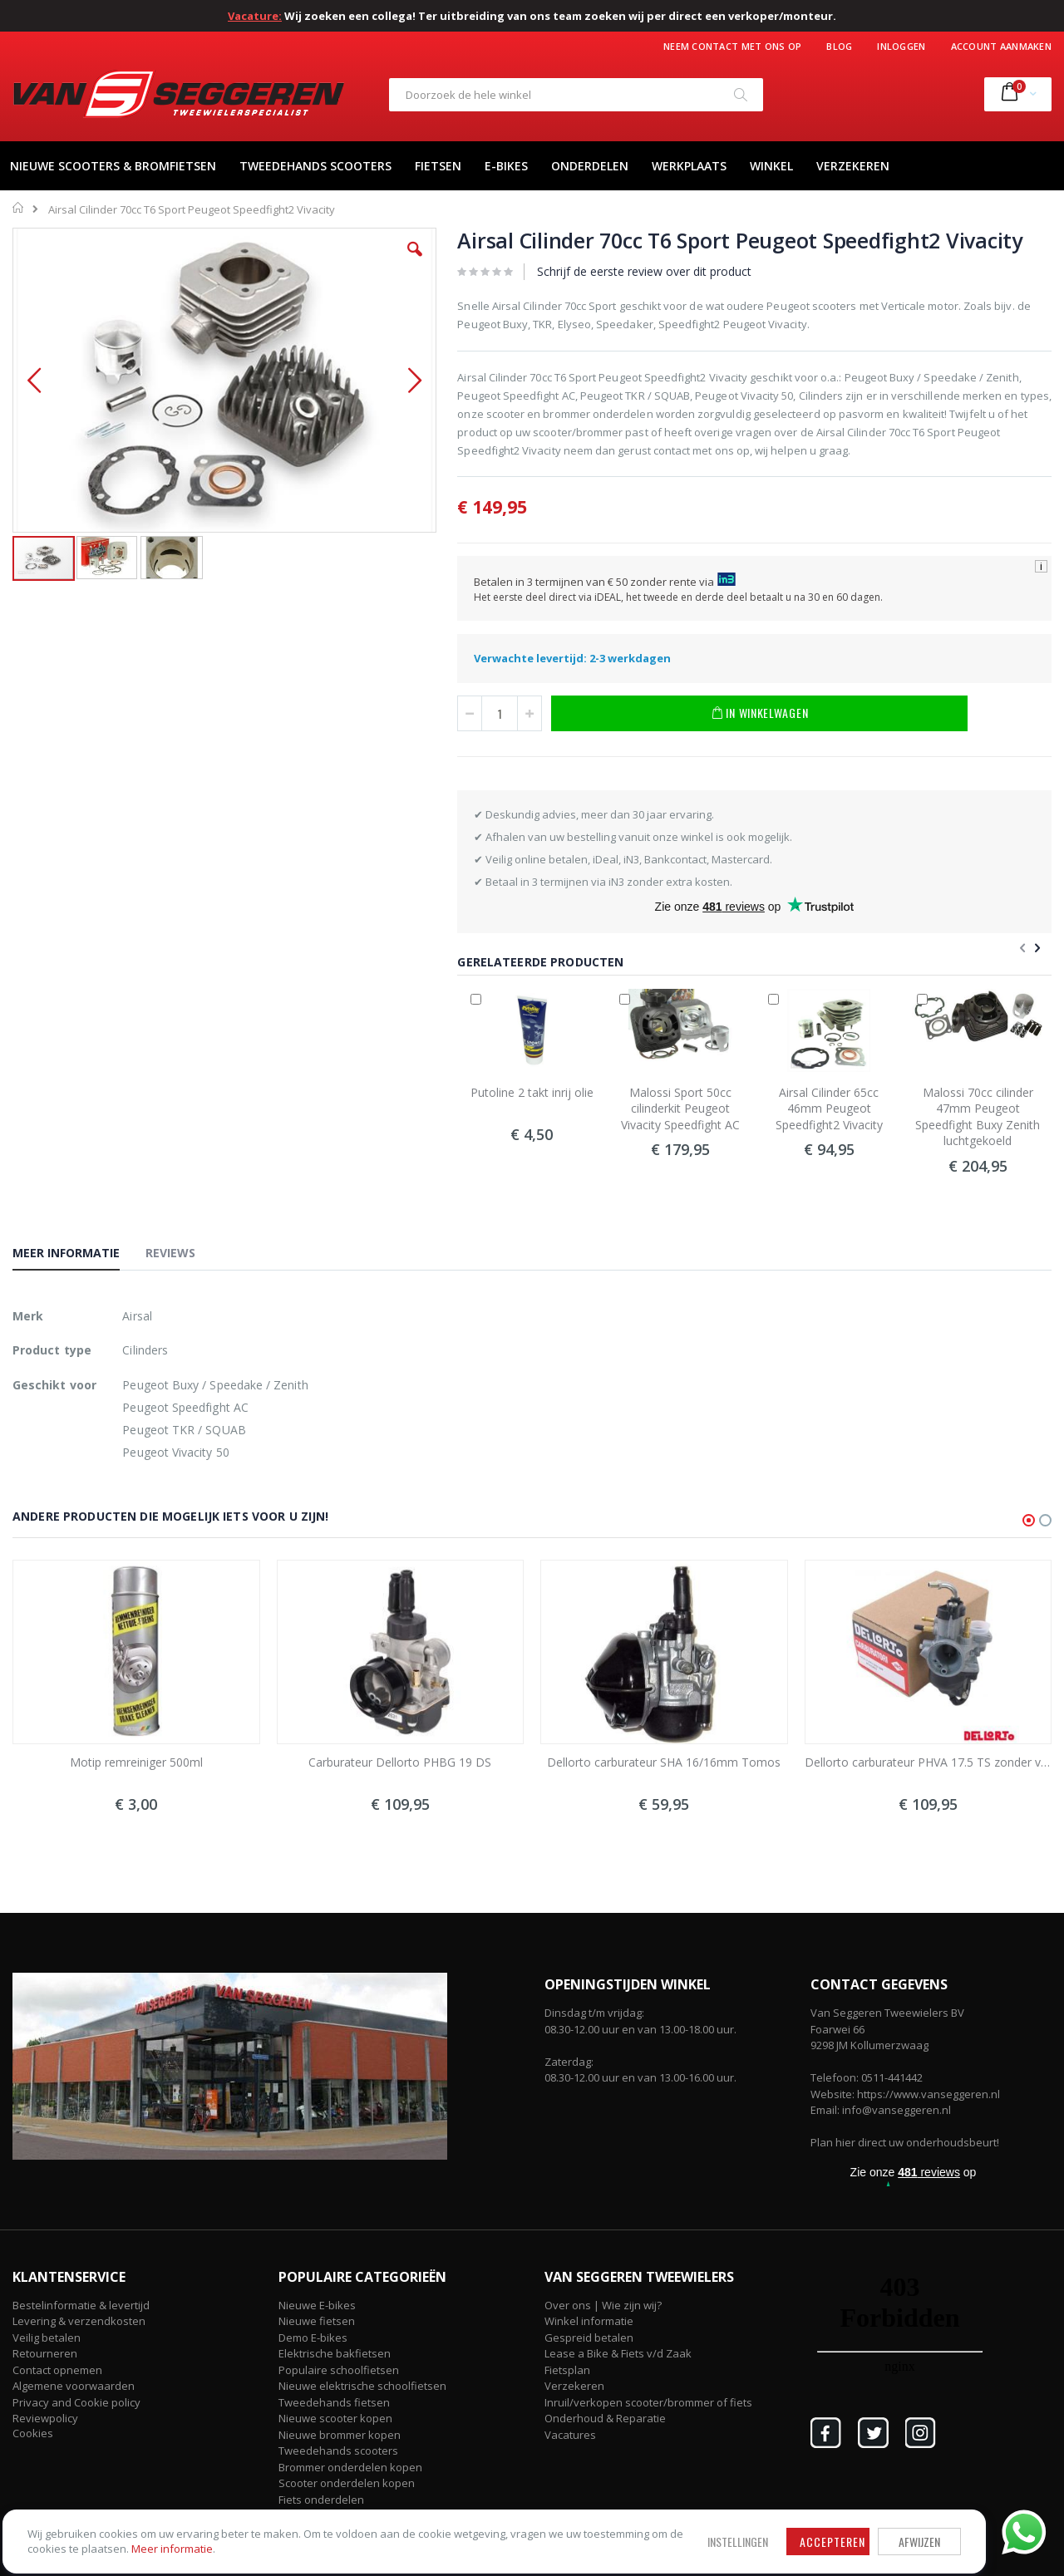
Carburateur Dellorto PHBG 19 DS (399, 1762)
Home (18, 207)
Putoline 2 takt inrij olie (532, 1092)
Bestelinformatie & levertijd (81, 2305)
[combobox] (576, 94)
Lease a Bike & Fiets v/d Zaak (618, 2353)
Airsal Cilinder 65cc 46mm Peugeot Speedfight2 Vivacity (829, 1108)
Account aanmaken (1001, 46)
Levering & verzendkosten (78, 2320)
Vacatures (570, 2434)
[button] (415, 262)
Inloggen (901, 46)
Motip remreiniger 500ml (136, 1762)
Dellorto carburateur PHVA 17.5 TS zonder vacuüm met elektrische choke (928, 1762)
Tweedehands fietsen (334, 2402)
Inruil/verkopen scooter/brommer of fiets (648, 2402)
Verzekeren (574, 2385)
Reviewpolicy (45, 2418)
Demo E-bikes (312, 2337)
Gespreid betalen (588, 2337)
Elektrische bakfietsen (334, 2353)
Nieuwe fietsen (316, 2320)
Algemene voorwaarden (73, 2385)
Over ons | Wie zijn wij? (603, 2305)
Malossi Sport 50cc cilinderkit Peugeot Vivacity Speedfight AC (680, 1108)
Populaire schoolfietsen (338, 2369)
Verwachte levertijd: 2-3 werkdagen (572, 658)
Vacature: (255, 15)
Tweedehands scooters (338, 2450)
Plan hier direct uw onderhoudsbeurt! (904, 2142)
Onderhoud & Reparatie (605, 2418)
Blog (839, 46)
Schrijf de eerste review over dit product (644, 271)
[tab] (78, 1255)
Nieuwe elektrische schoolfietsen (362, 2385)
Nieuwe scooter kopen (335, 2418)
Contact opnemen (57, 2369)
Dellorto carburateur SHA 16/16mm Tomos (664, 1762)
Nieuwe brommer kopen (339, 2434)
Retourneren (44, 2353)
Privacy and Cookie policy (76, 2402)
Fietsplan (567, 2369)
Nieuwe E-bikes (317, 2305)
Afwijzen (532, 2512)
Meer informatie (132, 2535)
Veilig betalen (46, 2337)
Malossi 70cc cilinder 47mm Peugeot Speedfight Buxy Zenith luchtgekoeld (977, 1116)
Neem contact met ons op (732, 46)
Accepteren (445, 2512)
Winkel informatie (588, 2320)
